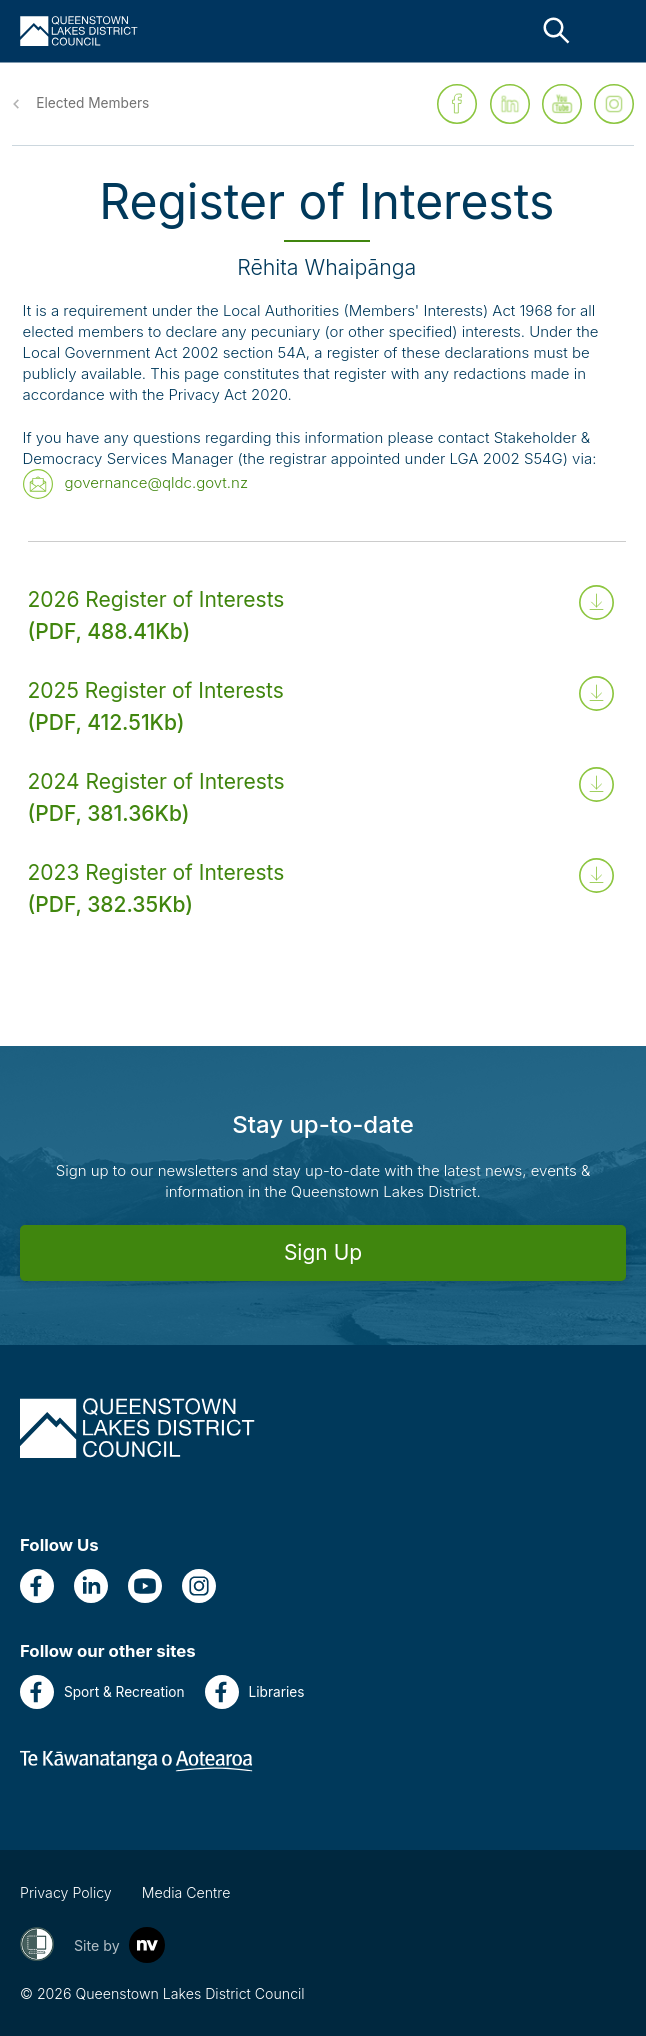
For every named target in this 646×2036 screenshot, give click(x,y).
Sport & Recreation (102, 1692)
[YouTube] (145, 1586)
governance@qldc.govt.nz (157, 482)
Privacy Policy (66, 1892)
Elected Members (92, 103)
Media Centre (186, 1892)
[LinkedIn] (91, 1586)
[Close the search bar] (556, 30)
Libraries (255, 1692)
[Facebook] (37, 1586)
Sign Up (323, 1252)
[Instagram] (199, 1586)
